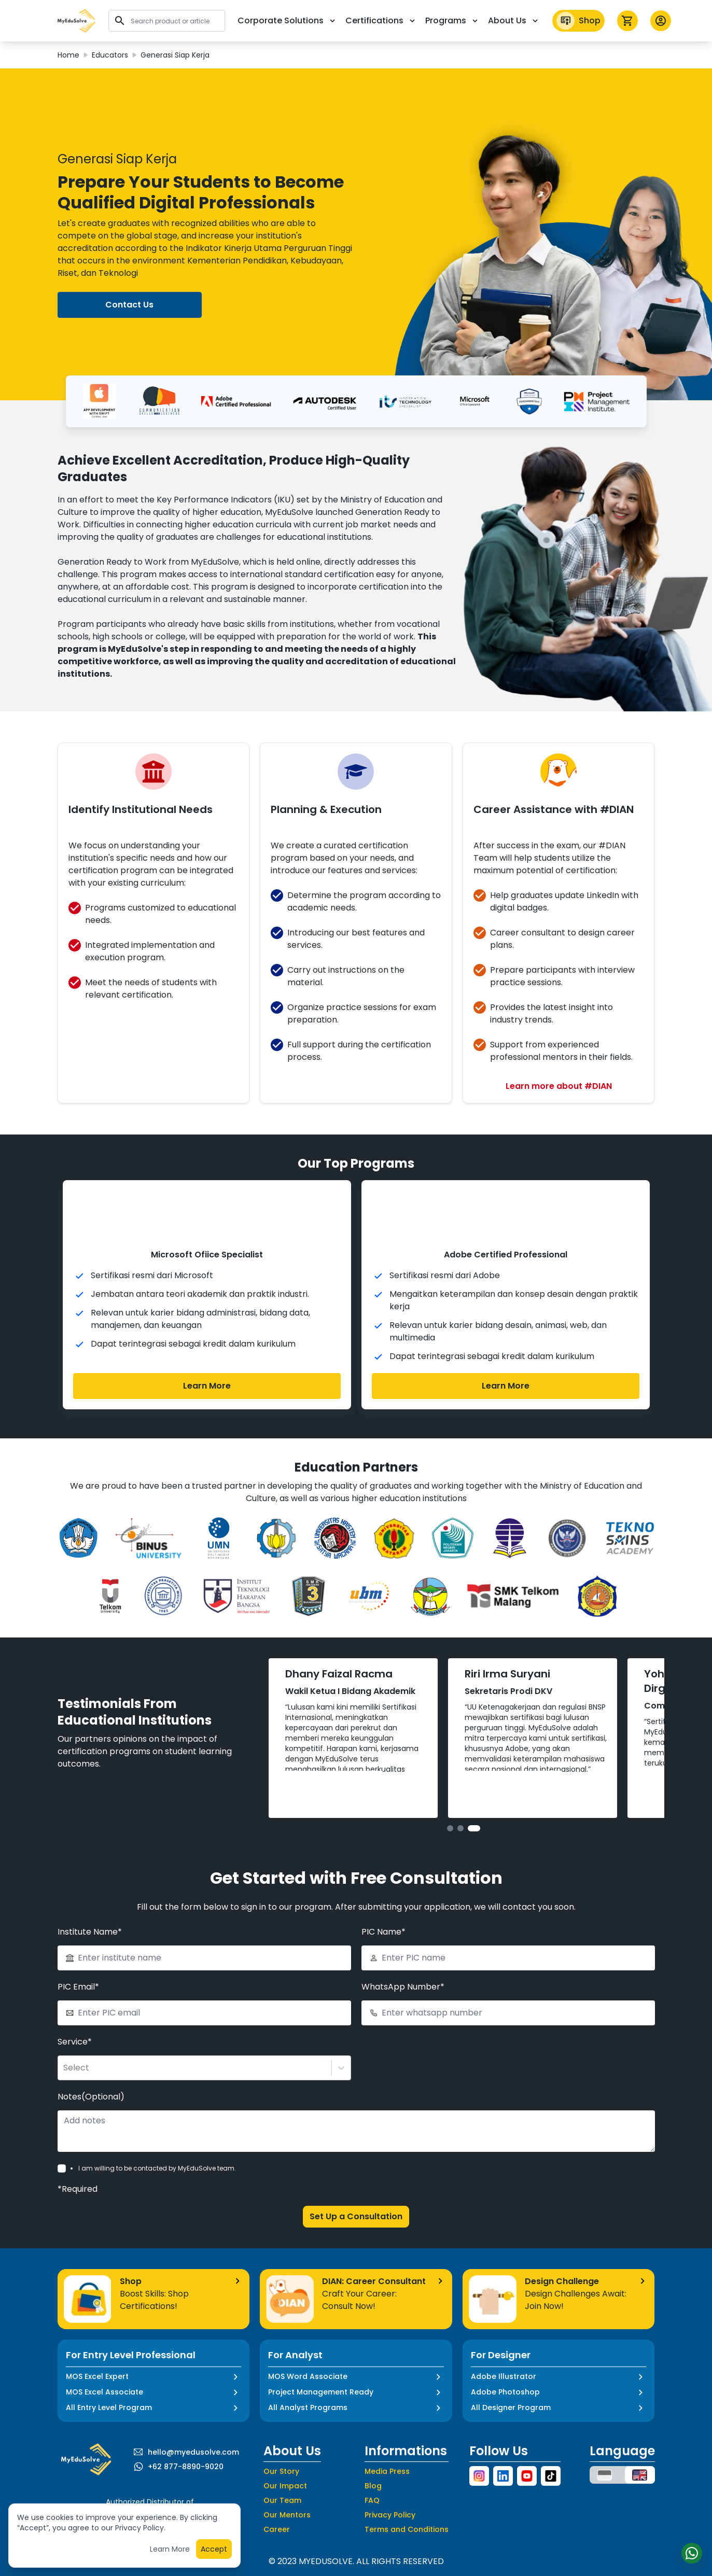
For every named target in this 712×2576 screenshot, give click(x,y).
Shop (578, 21)
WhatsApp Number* (402, 1962)
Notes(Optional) (91, 2072)
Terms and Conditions (407, 2504)
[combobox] (64, 2043)
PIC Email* (78, 1962)
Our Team (282, 2475)
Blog (373, 2461)
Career (276, 2504)
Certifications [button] (381, 20)
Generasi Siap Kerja (175, 55)
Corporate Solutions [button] (287, 20)
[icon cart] (627, 20)
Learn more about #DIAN (559, 1086)
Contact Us (129, 305)
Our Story (281, 2446)
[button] (77, 20)
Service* (75, 2017)
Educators (110, 55)
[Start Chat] (691, 2553)
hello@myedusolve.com (193, 2427)
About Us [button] (514, 20)
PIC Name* (383, 1907)
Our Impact (285, 2461)
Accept (214, 2549)
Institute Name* (90, 1907)
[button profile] (660, 20)
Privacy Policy (390, 2490)
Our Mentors (287, 2490)
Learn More (207, 1386)
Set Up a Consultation (356, 2191)
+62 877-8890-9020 (186, 2442)
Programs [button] (452, 20)
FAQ (372, 2475)
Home (68, 55)
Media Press (387, 2446)
